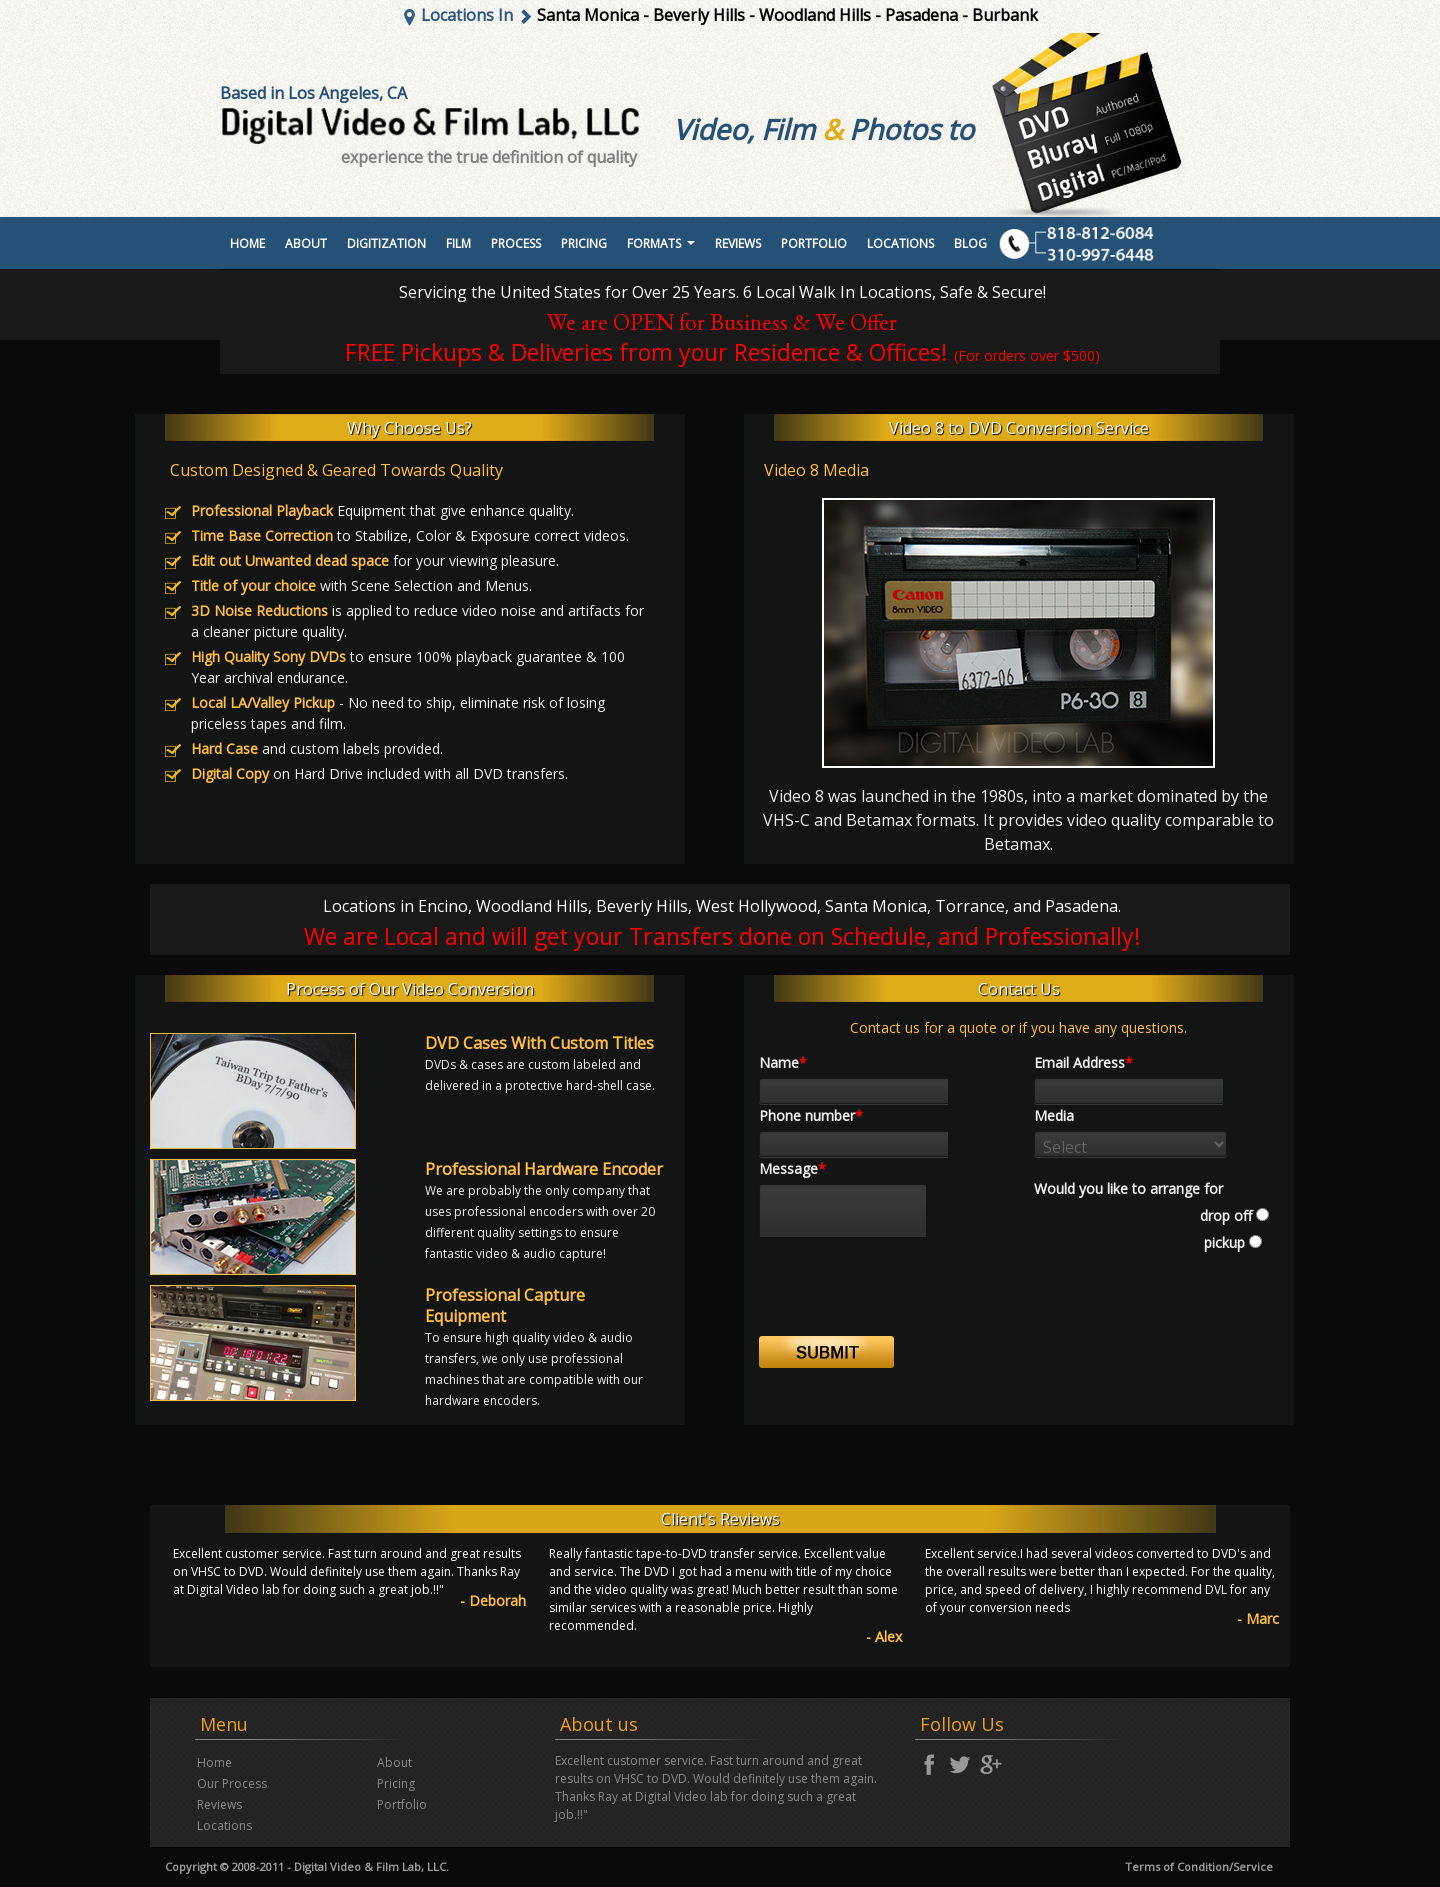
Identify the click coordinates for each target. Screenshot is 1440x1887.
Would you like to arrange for (1128, 1188)
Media (1054, 1115)
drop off (1226, 1215)
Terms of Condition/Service (1199, 1866)
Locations (900, 243)
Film (458, 243)
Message (792, 1168)
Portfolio (402, 1804)
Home (247, 243)
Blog (970, 243)
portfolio (814, 243)
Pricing (584, 243)
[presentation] (911, 1297)
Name (783, 1062)
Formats (663, 249)
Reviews (738, 243)
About (306, 243)
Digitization (386, 243)
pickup (1222, 1242)
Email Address (1083, 1062)
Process (516, 243)
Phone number (811, 1115)
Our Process (232, 1783)
